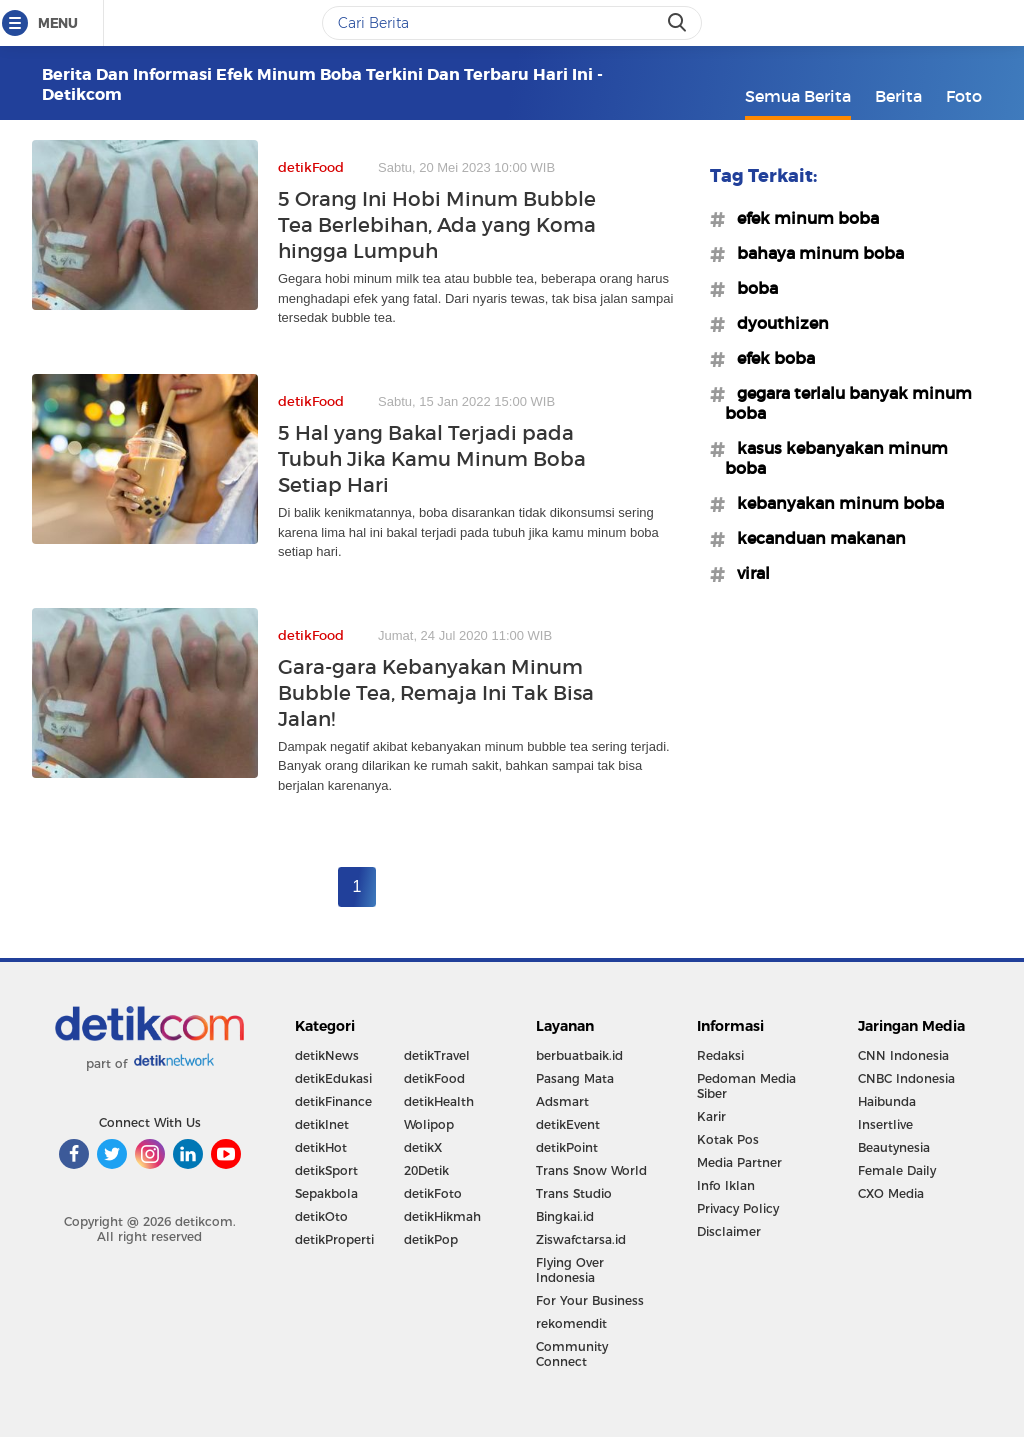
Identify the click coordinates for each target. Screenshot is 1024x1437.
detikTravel (437, 1055)
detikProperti (334, 1239)
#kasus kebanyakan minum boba (836, 458)
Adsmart (562, 1101)
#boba (751, 288)
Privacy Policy (738, 1208)
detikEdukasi (333, 1078)
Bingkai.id (565, 1216)
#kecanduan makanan (815, 538)
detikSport (326, 1170)
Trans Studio (574, 1193)
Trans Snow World (591, 1170)
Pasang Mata (575, 1078)
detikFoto (433, 1193)
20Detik (426, 1170)
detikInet (322, 1124)
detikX (423, 1147)
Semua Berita (798, 96)
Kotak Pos (728, 1139)
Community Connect (572, 1354)
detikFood (434, 1078)
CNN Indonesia (903, 1055)
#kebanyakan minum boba (834, 503)
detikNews (327, 1055)
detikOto (321, 1216)
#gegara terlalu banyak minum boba (848, 403)
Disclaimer (729, 1231)
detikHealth (439, 1101)
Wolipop (429, 1124)
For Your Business (590, 1300)
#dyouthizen (777, 323)
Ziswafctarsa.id (581, 1239)
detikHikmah (442, 1216)
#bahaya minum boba (814, 253)
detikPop (431, 1239)
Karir (711, 1116)
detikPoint (567, 1147)
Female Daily (897, 1170)
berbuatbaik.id (579, 1055)
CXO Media (891, 1193)
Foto (964, 96)
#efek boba (770, 358)
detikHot (321, 1147)
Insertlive (885, 1124)
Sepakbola (326, 1193)
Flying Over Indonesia (570, 1270)
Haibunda (887, 1101)
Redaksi (720, 1055)
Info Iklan (726, 1185)
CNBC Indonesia (906, 1078)
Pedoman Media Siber (746, 1086)
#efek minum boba (802, 218)
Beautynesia (894, 1147)
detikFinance (333, 1101)
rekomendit (571, 1323)
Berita (898, 96)
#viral (747, 573)
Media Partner (739, 1162)
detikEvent (568, 1124)
